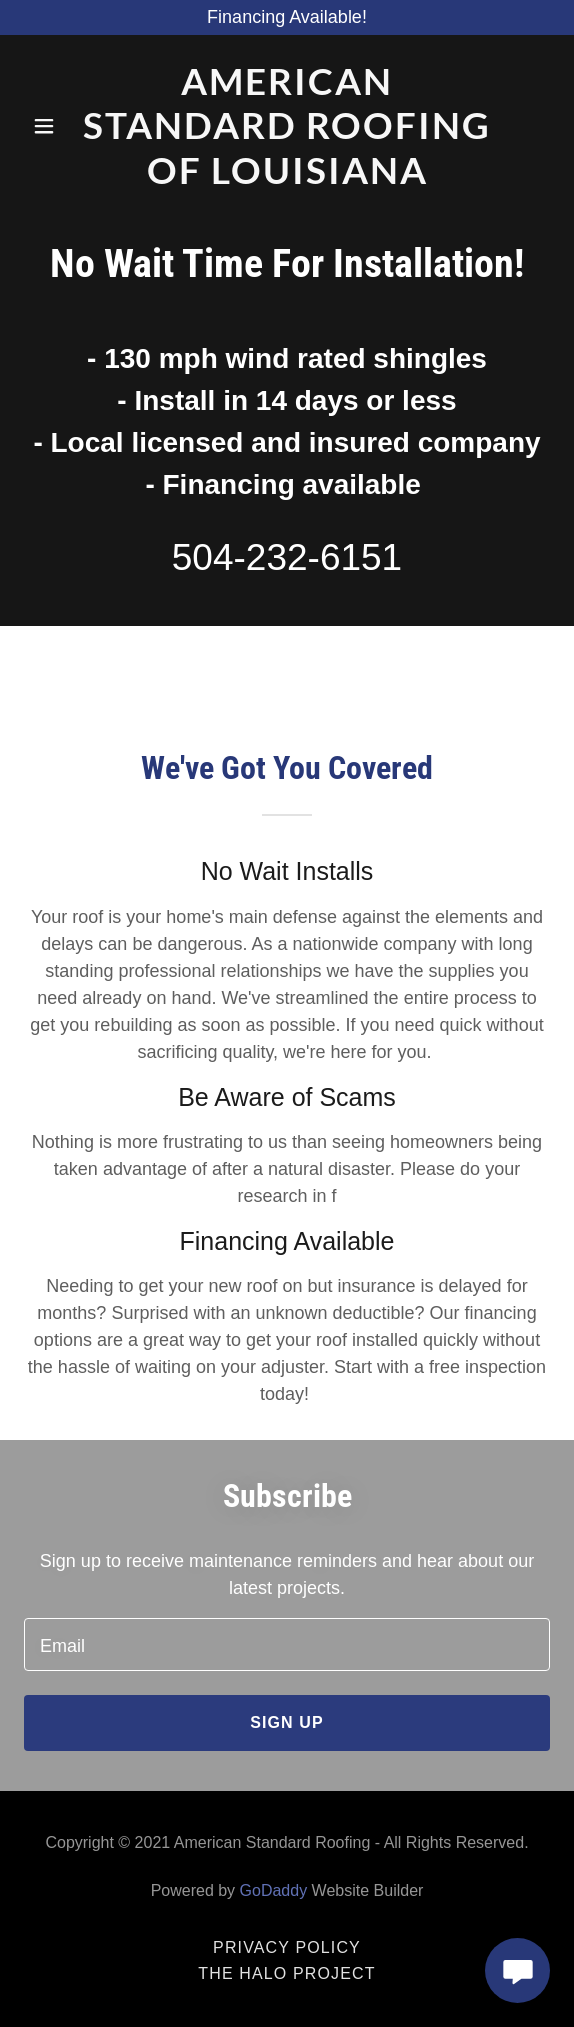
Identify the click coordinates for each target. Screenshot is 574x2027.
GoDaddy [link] (274, 1890)
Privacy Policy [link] (287, 1947)
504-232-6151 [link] (287, 557)
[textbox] (287, 1644)
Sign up (287, 1722)
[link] (287, 125)
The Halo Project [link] (286, 1973)
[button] (45, 126)
